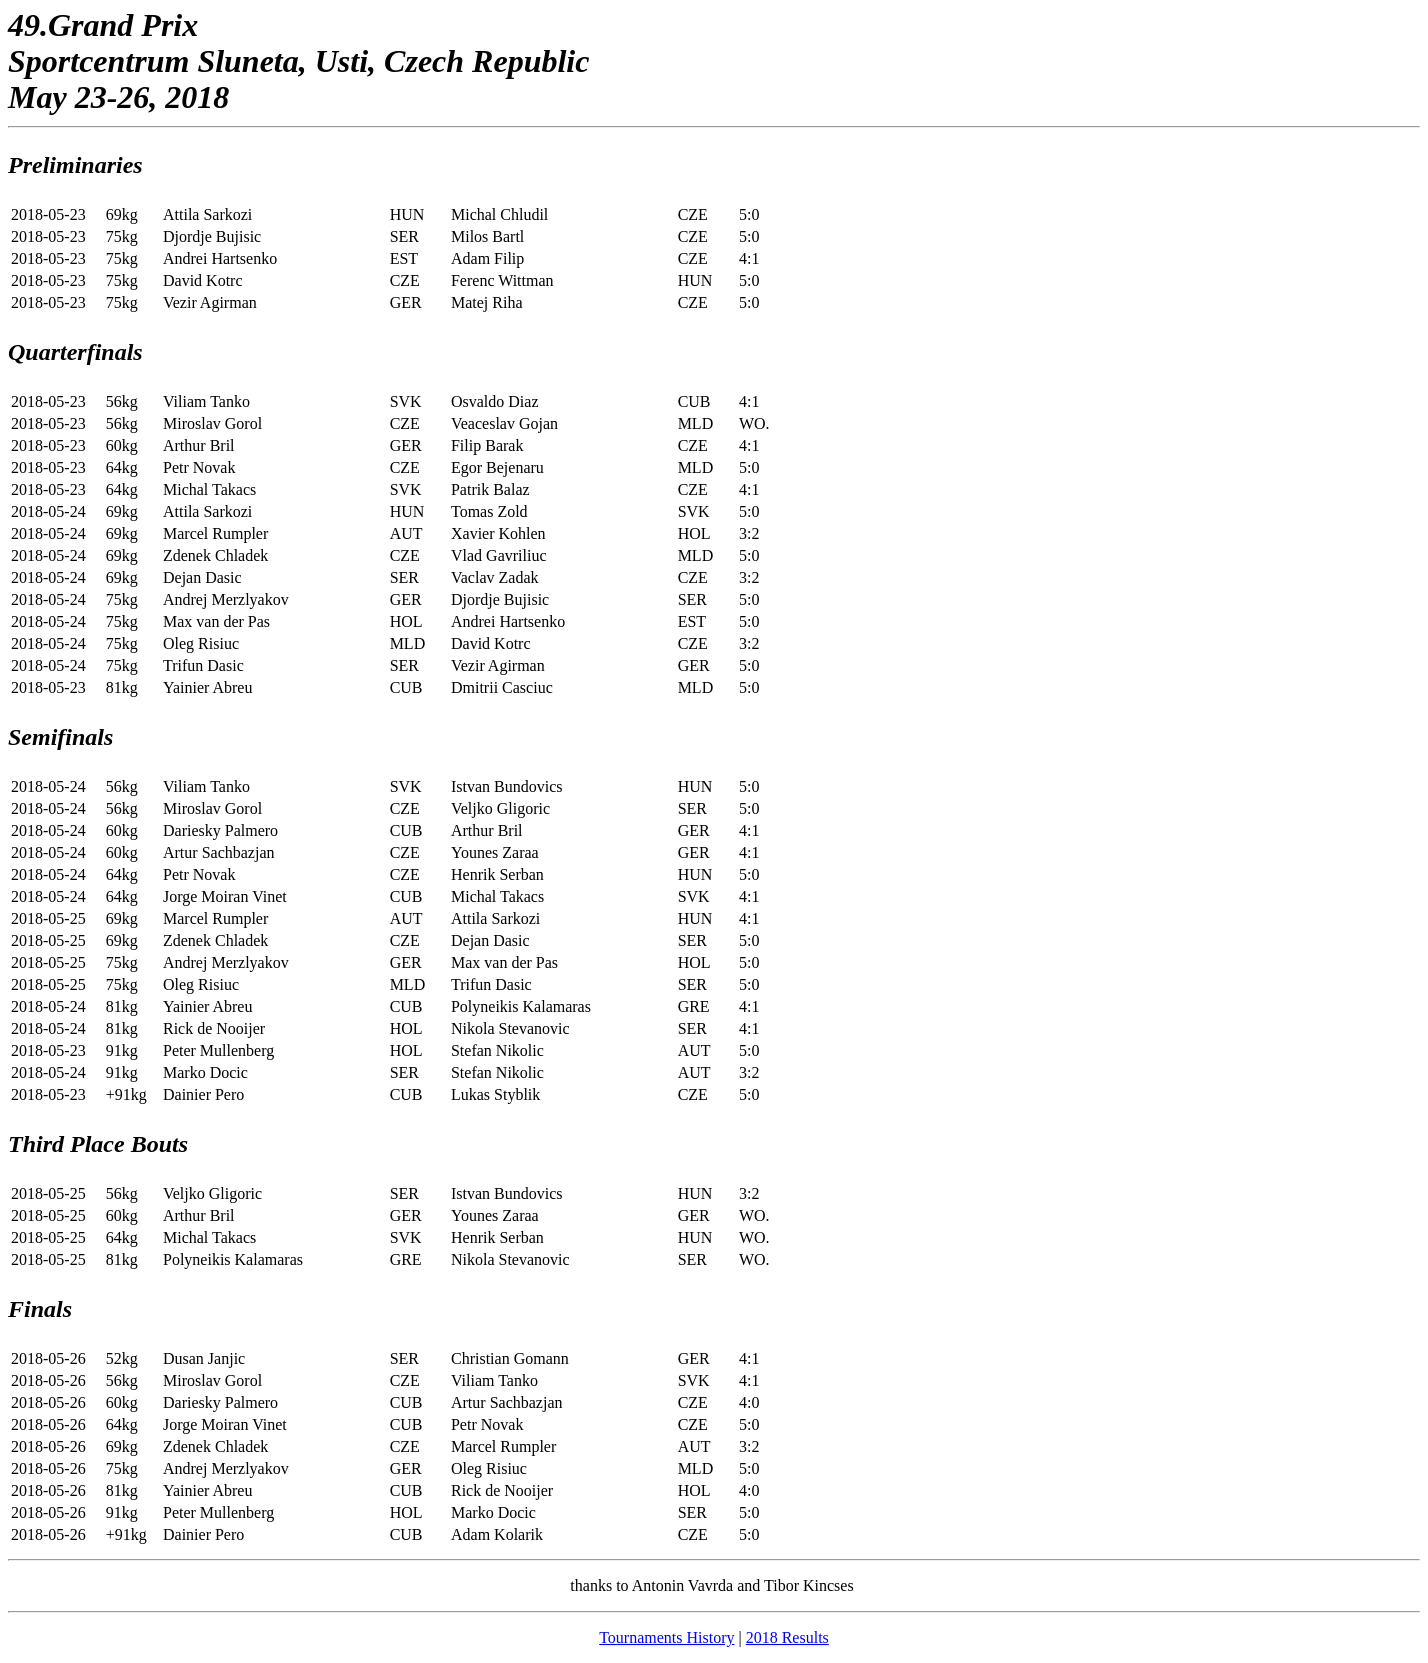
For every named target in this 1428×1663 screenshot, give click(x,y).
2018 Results (787, 1637)
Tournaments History (666, 1637)
